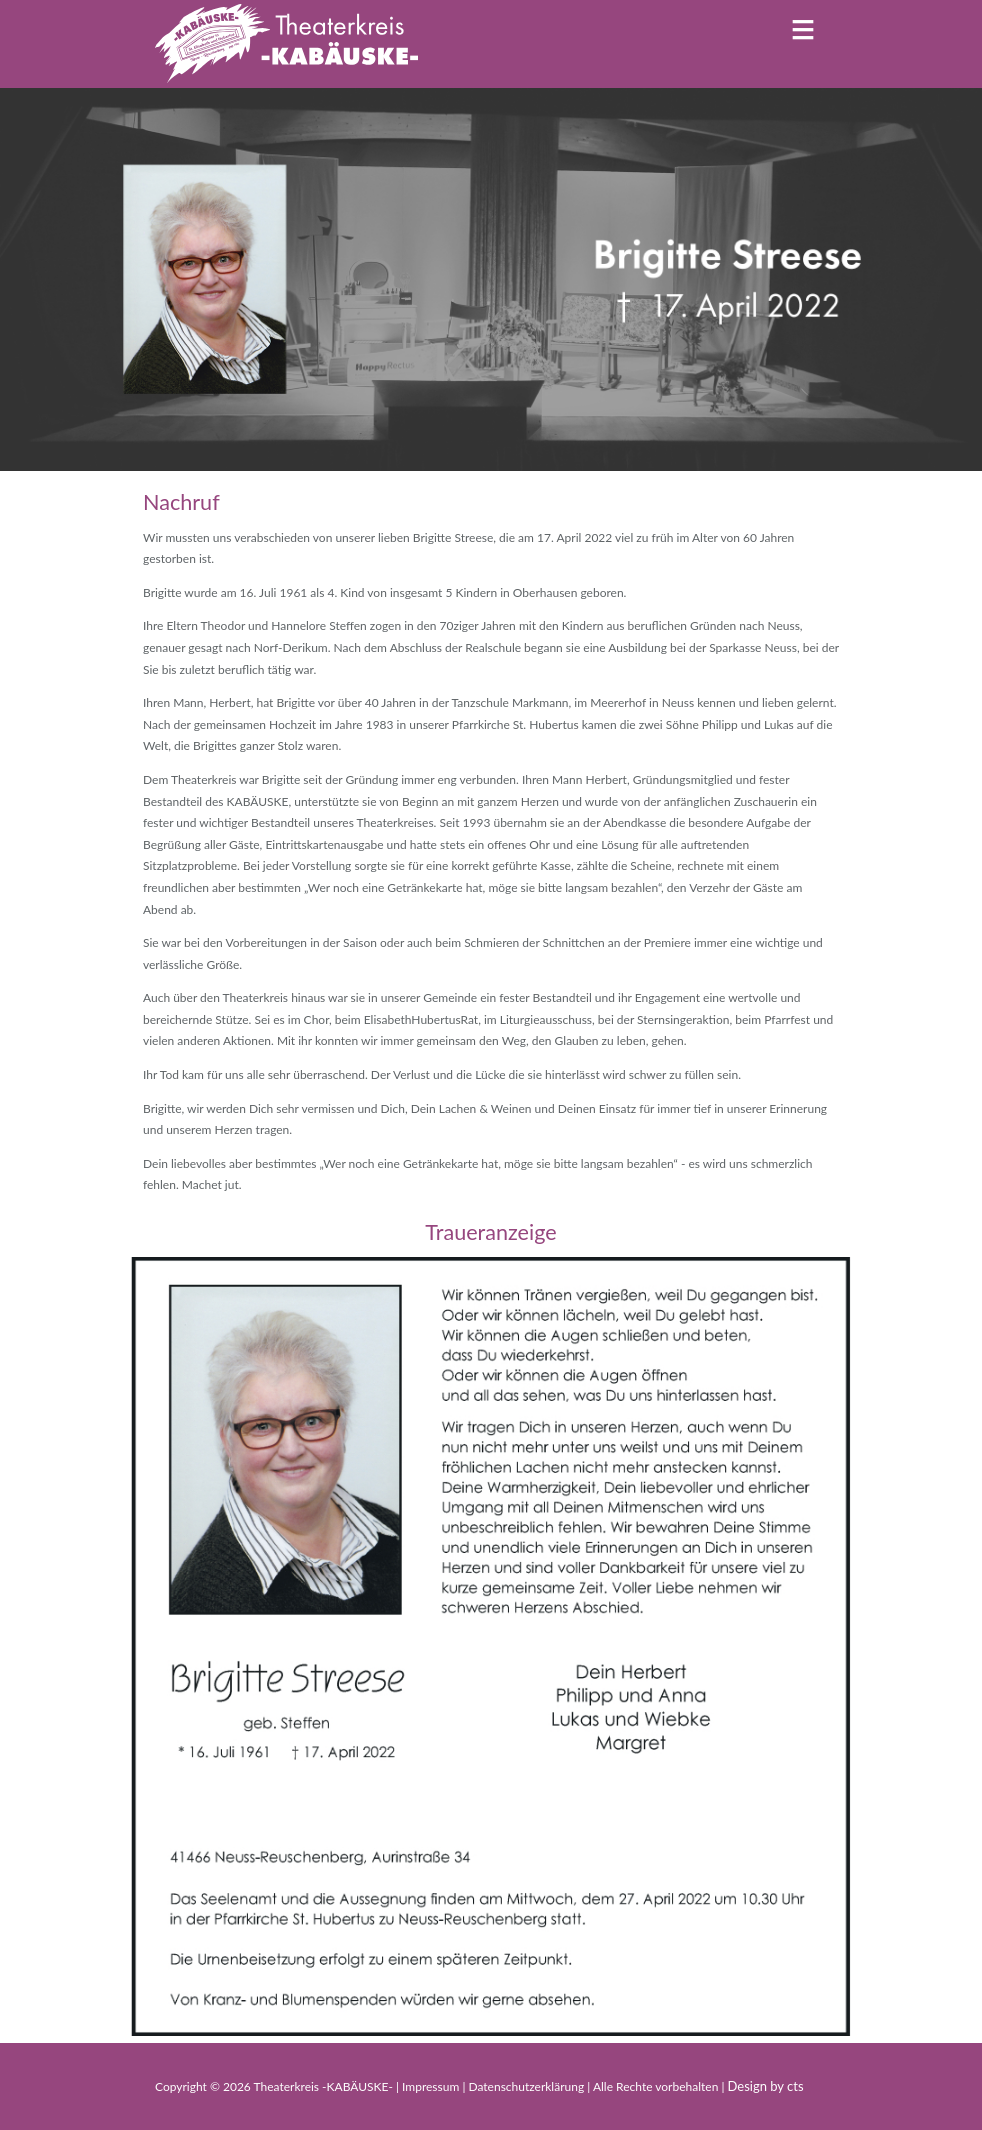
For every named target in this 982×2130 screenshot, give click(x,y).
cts (795, 2086)
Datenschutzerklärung (527, 2086)
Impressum (432, 2086)
